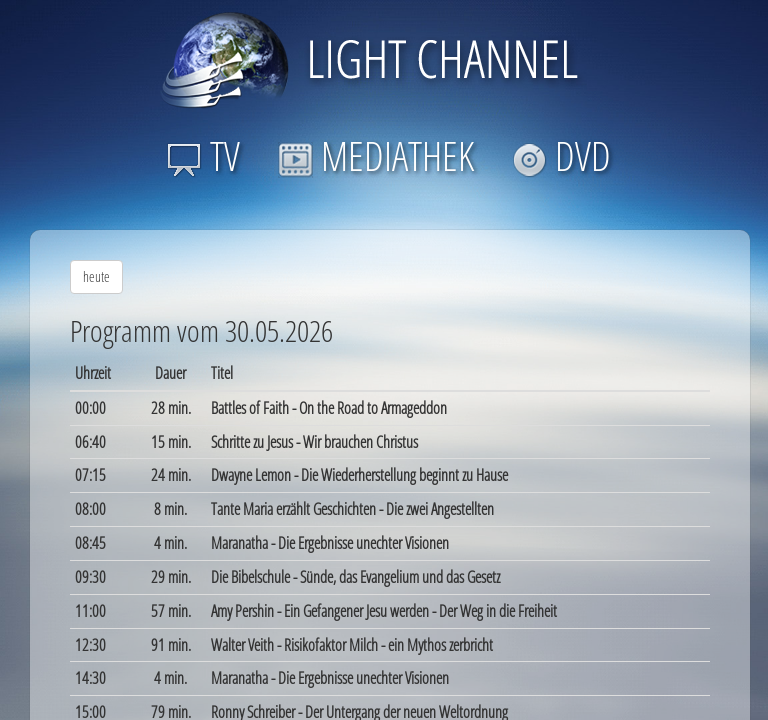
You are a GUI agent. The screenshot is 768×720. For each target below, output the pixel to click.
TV (203, 155)
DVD (561, 155)
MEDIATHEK (376, 155)
